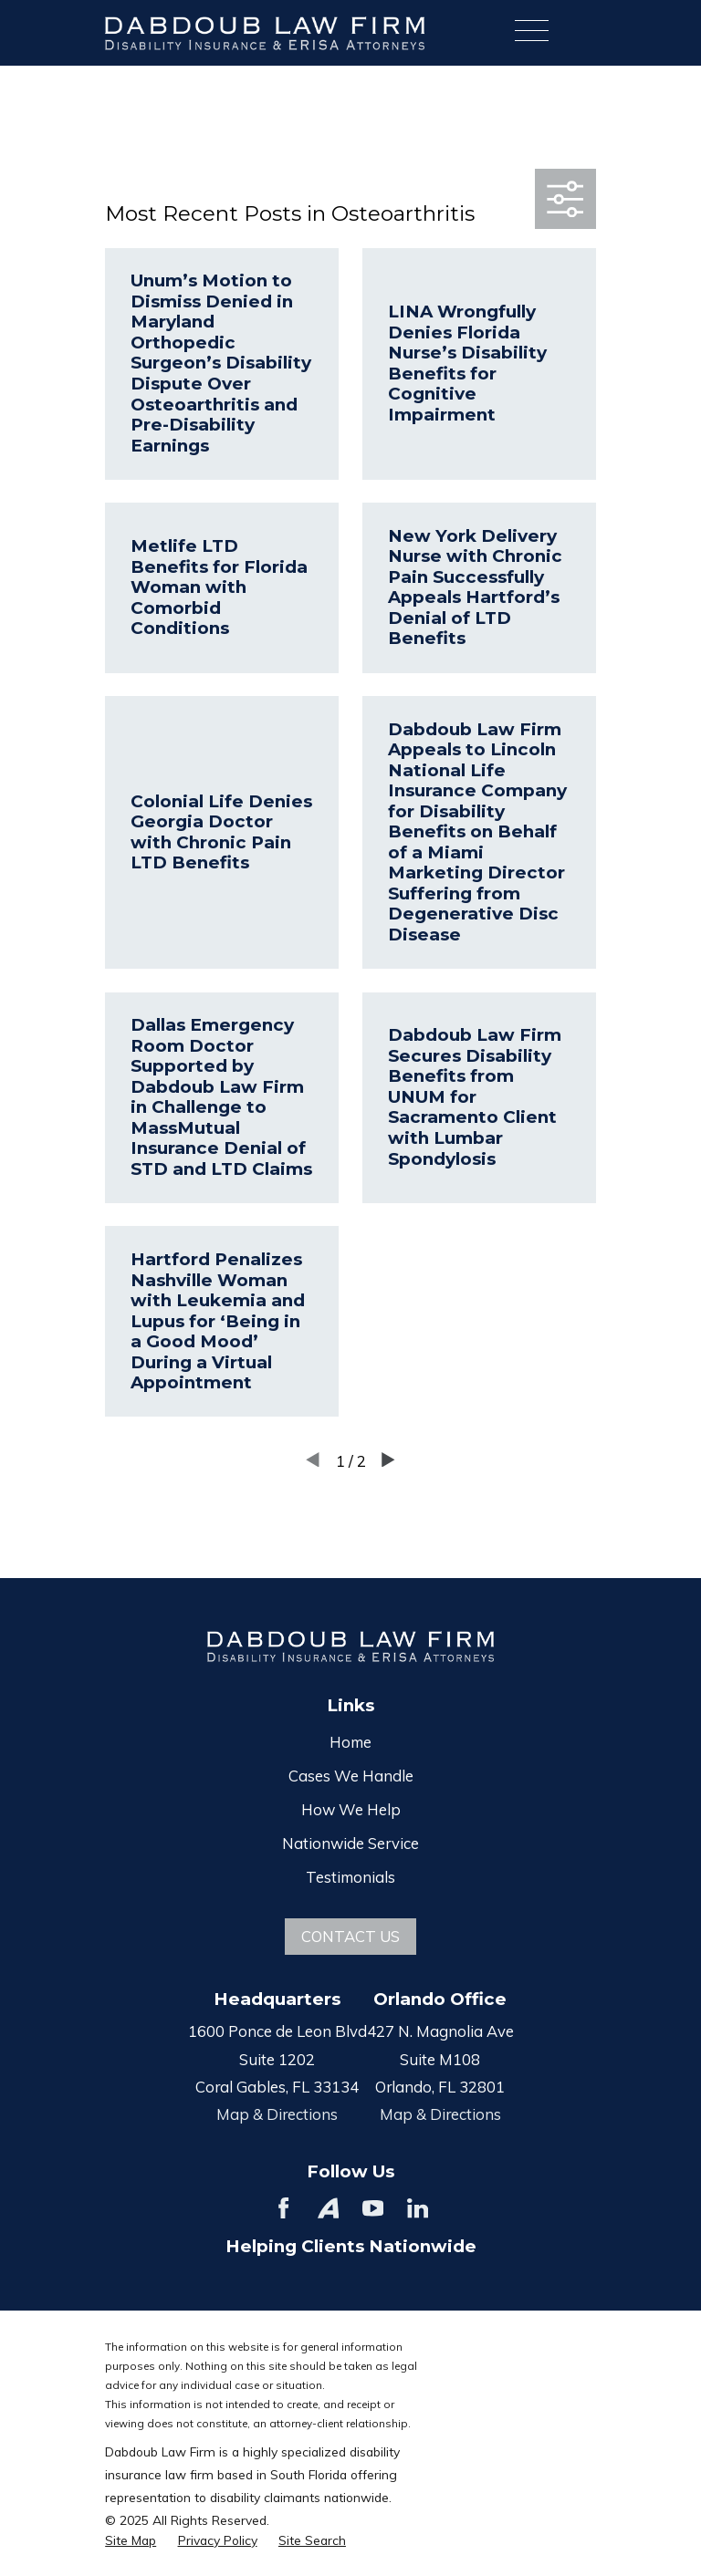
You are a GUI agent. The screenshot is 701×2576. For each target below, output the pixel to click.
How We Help (351, 1809)
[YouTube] (372, 2207)
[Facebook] (283, 2207)
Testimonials (350, 1876)
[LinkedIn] (417, 2207)
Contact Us (350, 1936)
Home (350, 1741)
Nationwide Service (350, 1843)
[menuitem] (130, 2540)
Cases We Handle (350, 1775)
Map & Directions (277, 2114)
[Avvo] (328, 2207)
